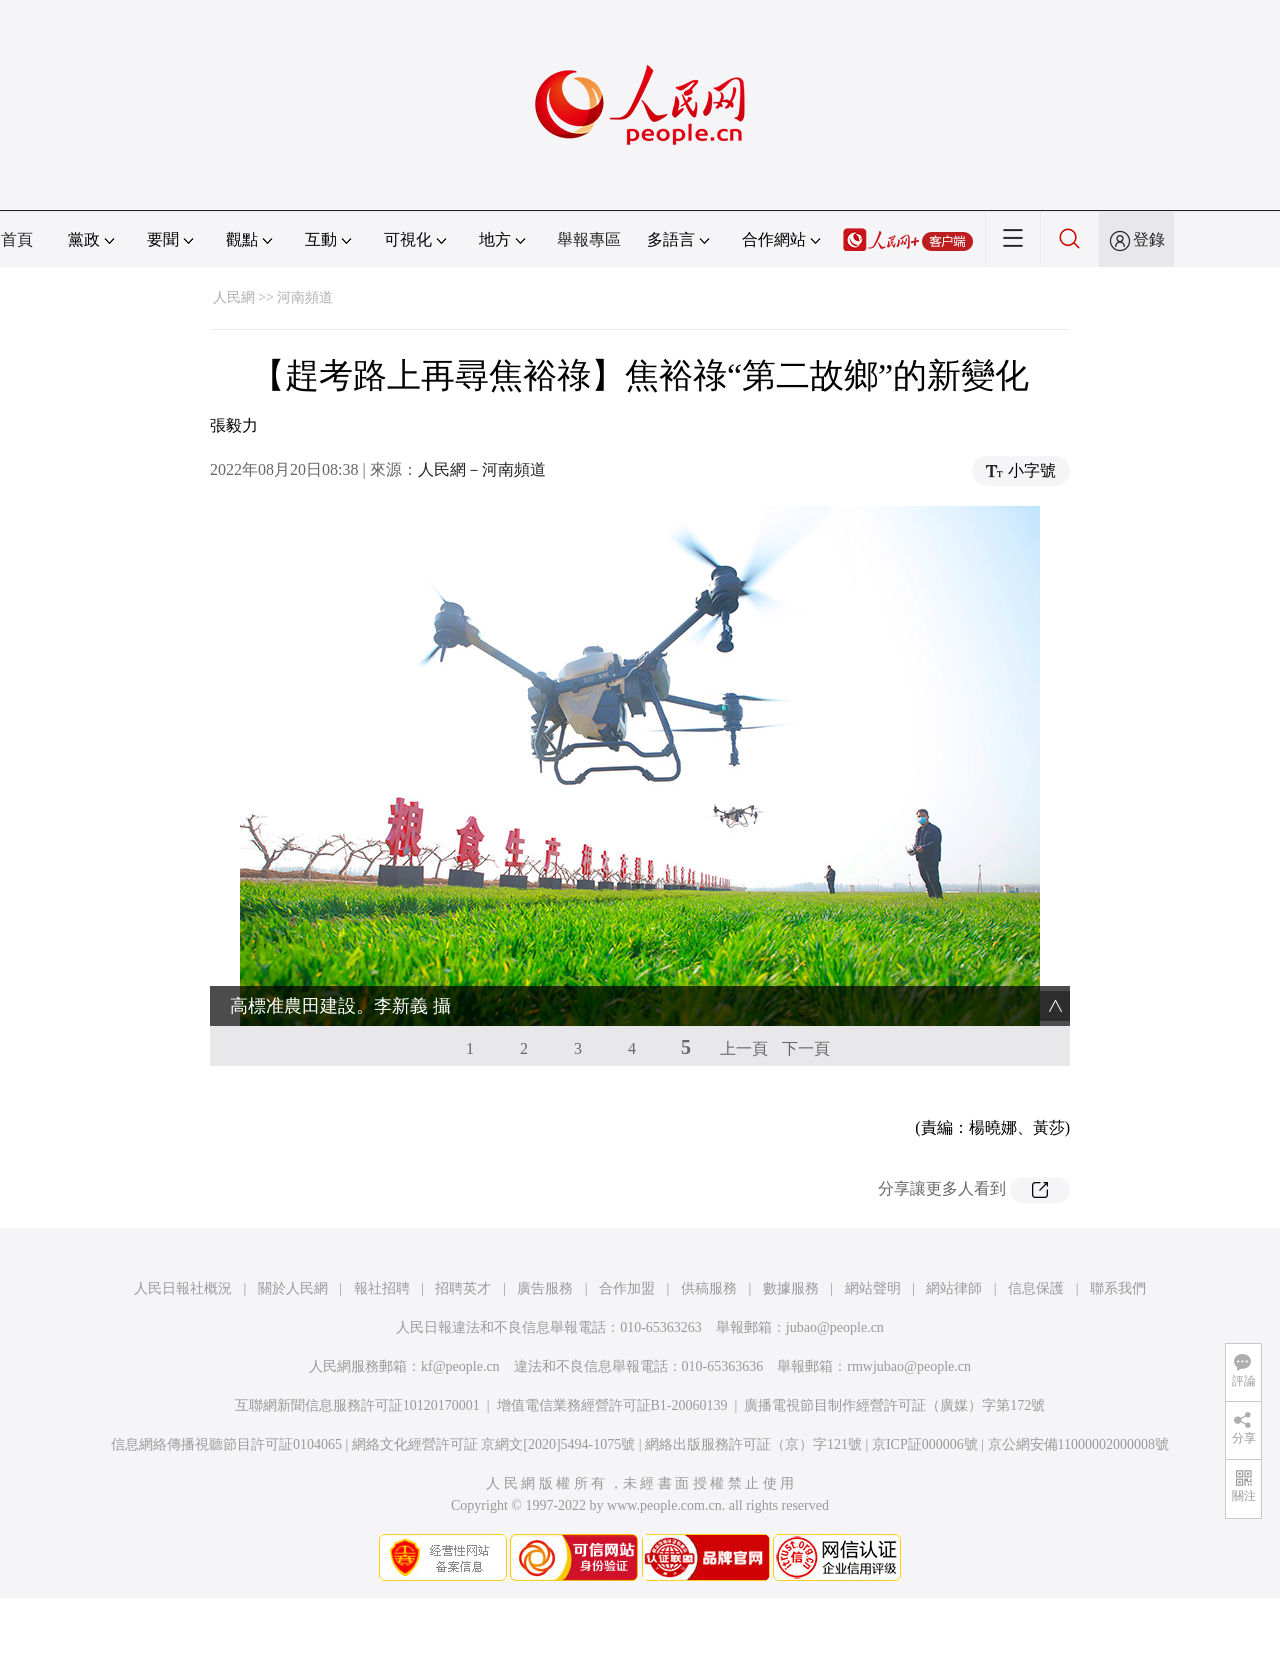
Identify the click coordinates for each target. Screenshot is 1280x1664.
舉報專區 (589, 239)
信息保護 (1036, 1288)
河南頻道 (305, 297)
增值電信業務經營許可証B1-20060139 (612, 1405)
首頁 (17, 239)
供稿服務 (709, 1288)
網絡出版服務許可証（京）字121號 (753, 1444)
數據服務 (791, 1288)
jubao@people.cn (835, 1327)
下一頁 (806, 1048)
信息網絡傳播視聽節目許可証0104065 (226, 1444)
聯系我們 (1118, 1288)
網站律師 (954, 1288)
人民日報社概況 (183, 1288)
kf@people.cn (460, 1366)
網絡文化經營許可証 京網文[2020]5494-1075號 (494, 1444)
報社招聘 (382, 1288)
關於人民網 (293, 1288)
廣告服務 (545, 1288)
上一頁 (744, 1048)
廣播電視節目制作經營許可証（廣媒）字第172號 (894, 1405)
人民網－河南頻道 (482, 469)
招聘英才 (463, 1288)
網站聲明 (873, 1288)
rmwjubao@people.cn (909, 1366)
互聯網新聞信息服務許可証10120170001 (357, 1405)
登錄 (1149, 239)
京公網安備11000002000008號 (1078, 1444)
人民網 (234, 297)
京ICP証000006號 (925, 1444)
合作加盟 (627, 1288)
